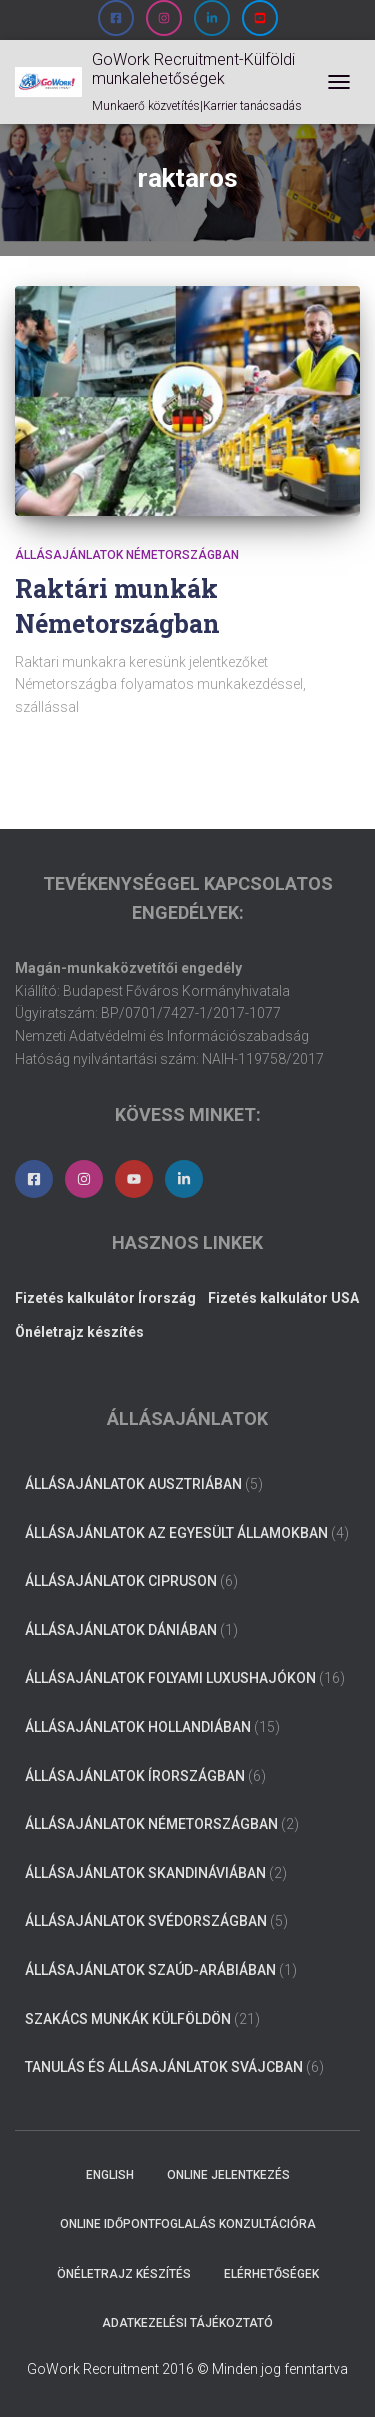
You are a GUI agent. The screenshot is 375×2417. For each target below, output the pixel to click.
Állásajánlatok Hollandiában (138, 1727)
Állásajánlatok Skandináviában (145, 1873)
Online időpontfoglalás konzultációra (188, 2224)
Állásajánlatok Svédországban (146, 1921)
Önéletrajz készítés (124, 2274)
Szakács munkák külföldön (128, 2019)
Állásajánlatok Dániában (121, 1630)
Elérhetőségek (271, 2274)
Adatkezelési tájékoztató (187, 2323)
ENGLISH (110, 2175)
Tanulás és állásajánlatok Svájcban (164, 2067)
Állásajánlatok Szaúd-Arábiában (150, 1970)
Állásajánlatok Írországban (135, 1776)
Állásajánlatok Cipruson (121, 1581)
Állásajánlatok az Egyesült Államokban (176, 1533)
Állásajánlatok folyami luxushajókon (170, 1678)
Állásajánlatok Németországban (127, 555)
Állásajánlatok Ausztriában (133, 1484)
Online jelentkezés (228, 2175)
